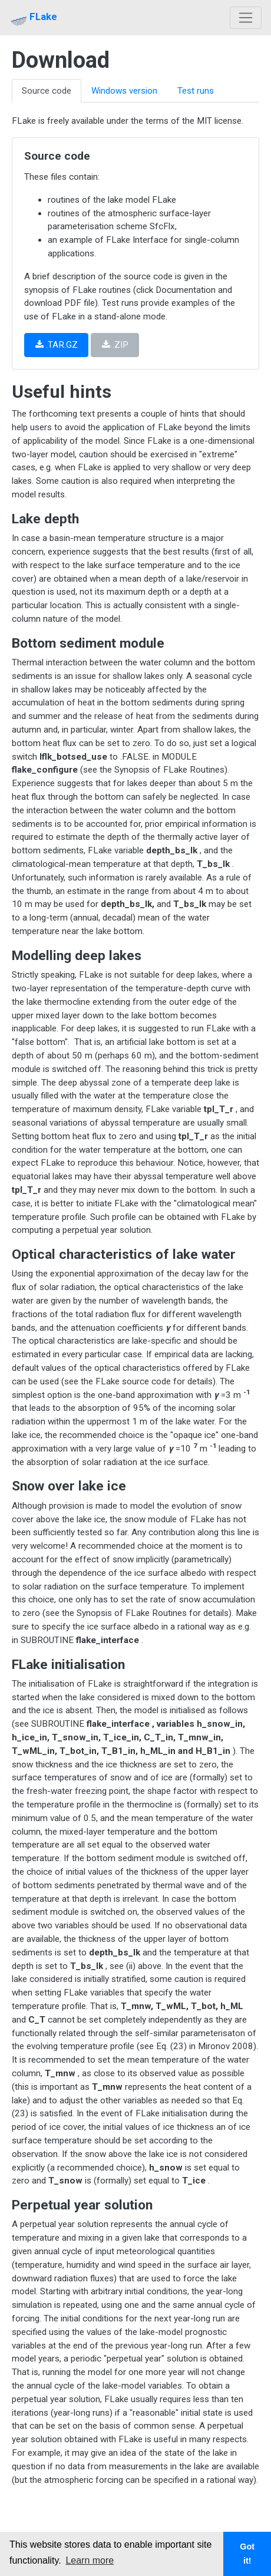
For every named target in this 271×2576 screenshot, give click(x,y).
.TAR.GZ (56, 344)
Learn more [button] (89, 2560)
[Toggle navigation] (246, 17)
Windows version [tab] (124, 90)
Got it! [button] (247, 2553)
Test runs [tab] (195, 90)
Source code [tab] (46, 90)
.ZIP (115, 344)
